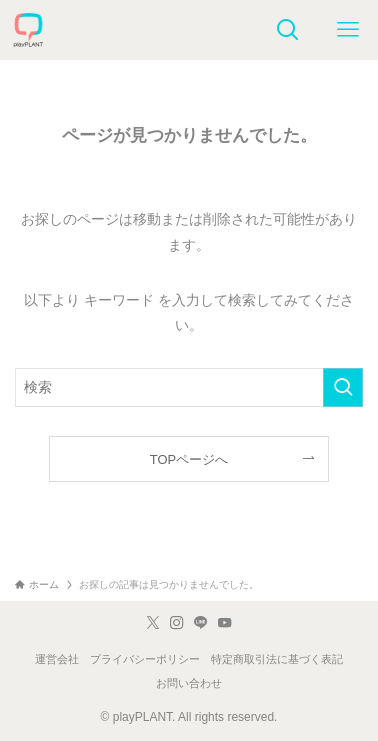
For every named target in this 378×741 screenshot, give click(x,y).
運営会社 (57, 659)
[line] (201, 623)
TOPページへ (189, 459)
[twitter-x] (153, 623)
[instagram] (177, 623)
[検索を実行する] (343, 387)
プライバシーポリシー (145, 659)
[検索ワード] (189, 387)
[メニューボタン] (348, 30)
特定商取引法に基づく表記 (277, 659)
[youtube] (225, 623)
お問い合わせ (189, 683)
